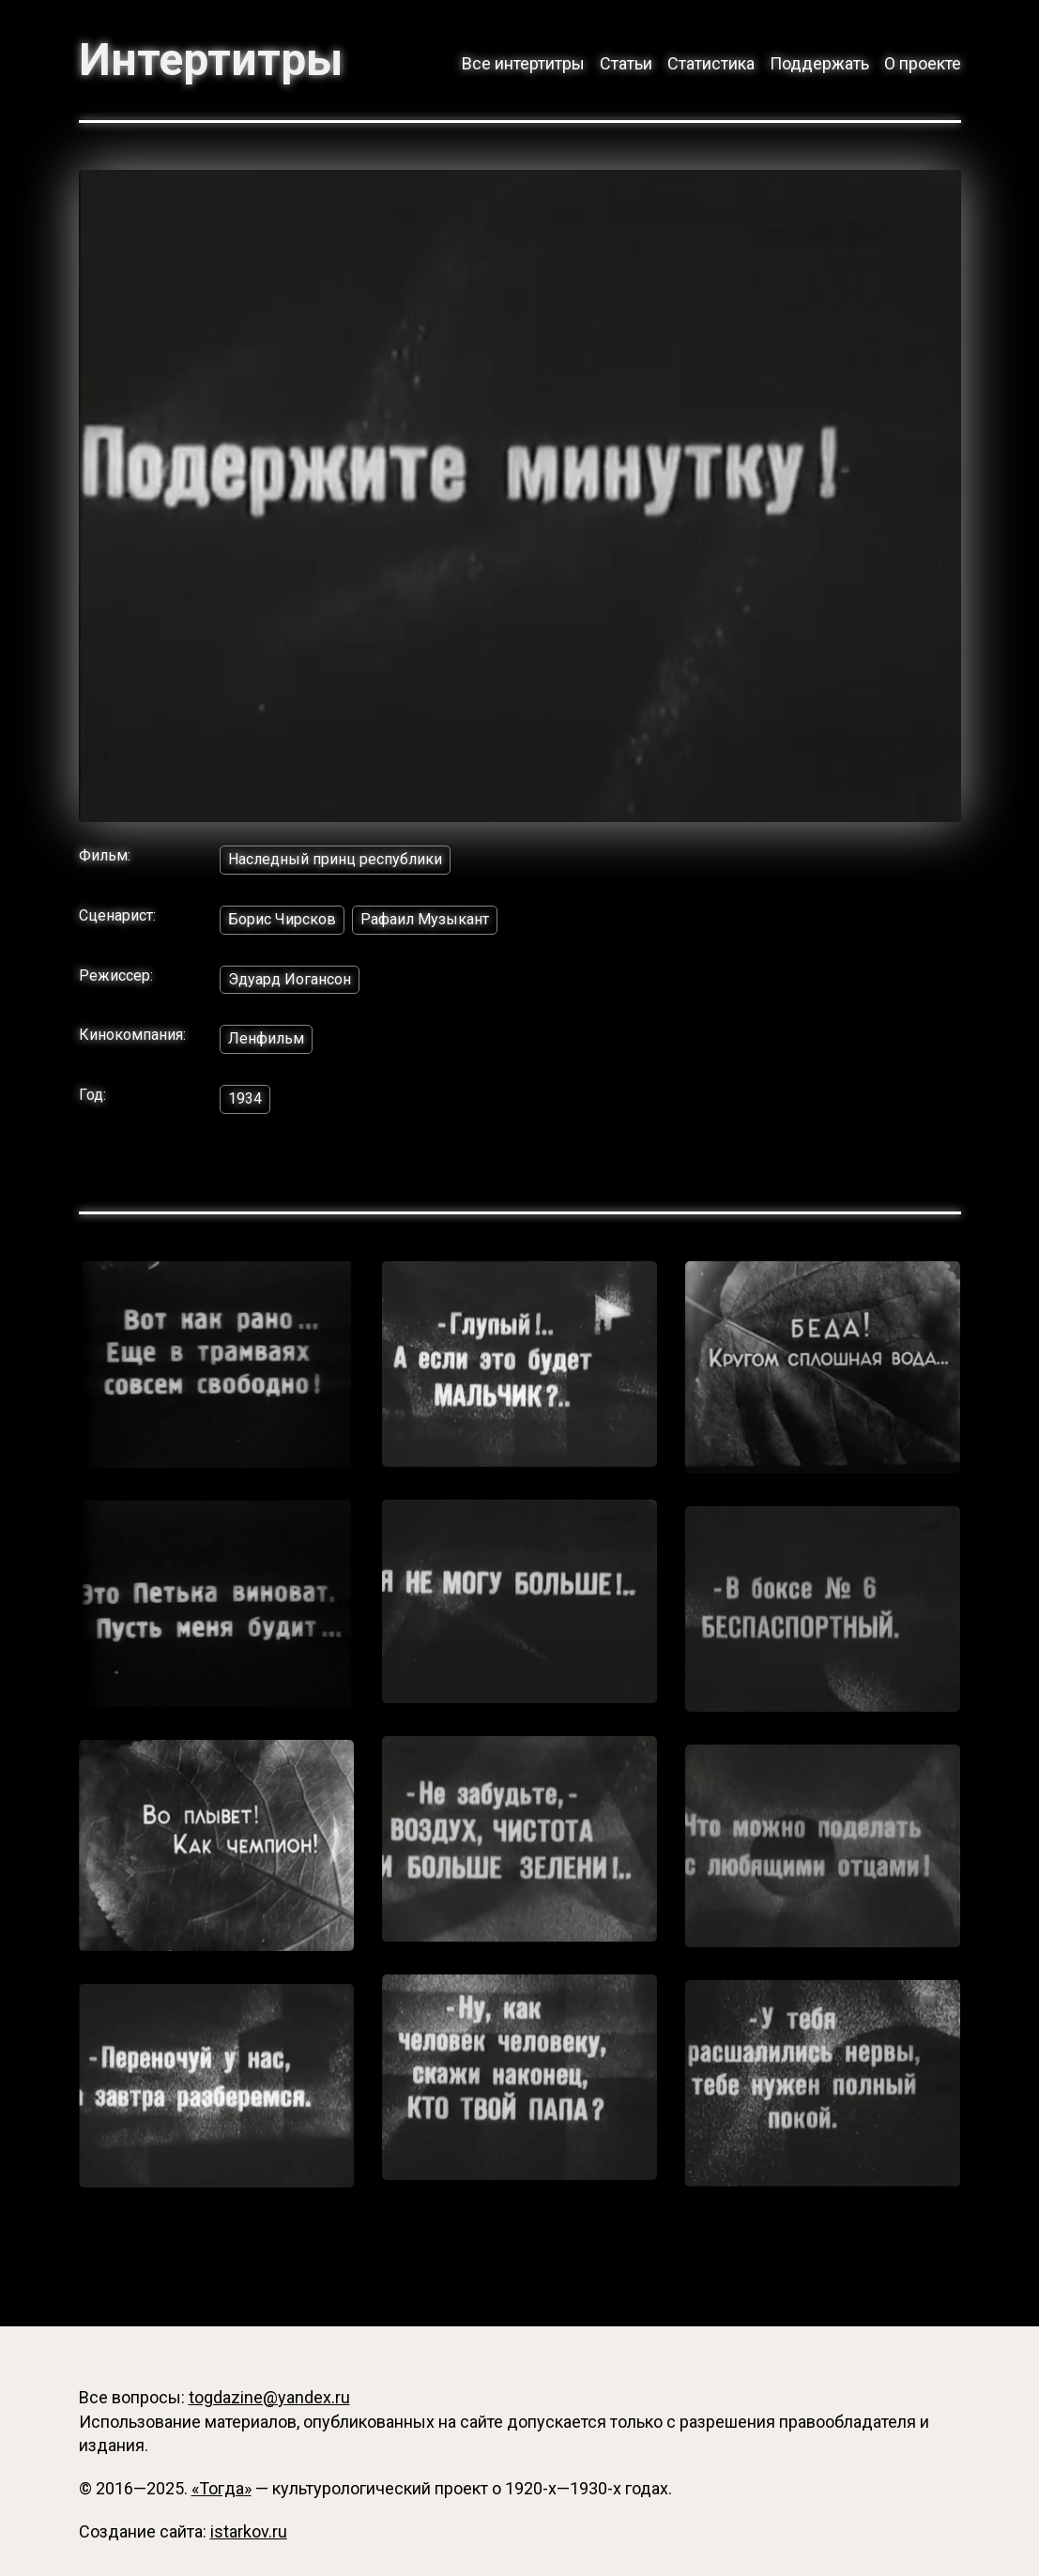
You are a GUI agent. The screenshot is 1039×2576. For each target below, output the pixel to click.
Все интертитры (523, 63)
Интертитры (211, 60)
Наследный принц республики (335, 859)
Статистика (711, 63)
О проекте (922, 63)
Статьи (626, 63)
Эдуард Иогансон (289, 979)
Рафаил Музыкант (424, 919)
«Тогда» (221, 2488)
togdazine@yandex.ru (269, 2397)
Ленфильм (266, 1038)
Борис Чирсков (282, 919)
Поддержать (819, 63)
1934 (245, 1098)
